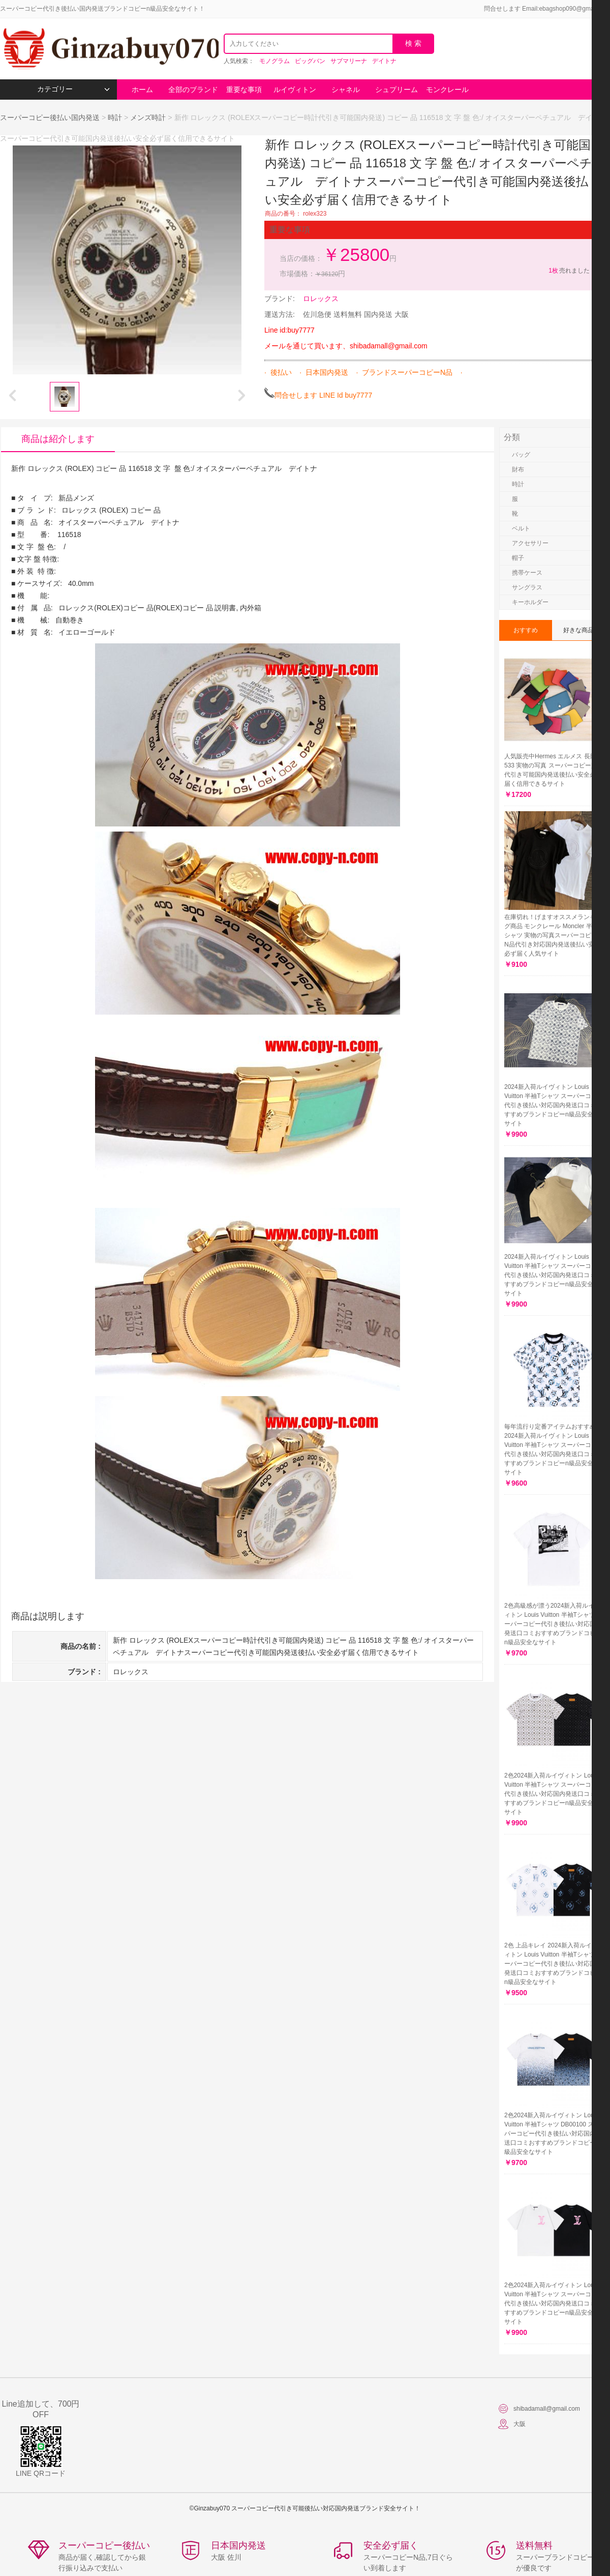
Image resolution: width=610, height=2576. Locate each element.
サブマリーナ (348, 61)
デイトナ (384, 61)
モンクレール (447, 89)
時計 (115, 117)
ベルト (521, 528)
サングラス (527, 587)
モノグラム (274, 61)
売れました (568, 270)
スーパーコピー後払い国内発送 (51, 117)
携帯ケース (527, 572)
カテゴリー (73, 89)
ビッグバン (310, 61)
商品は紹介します (58, 439)
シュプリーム (396, 89)
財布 (518, 469)
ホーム (142, 89)
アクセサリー (530, 543)
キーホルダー (530, 602)
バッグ (521, 454)
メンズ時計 (148, 117)
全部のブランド (193, 89)
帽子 (518, 557)
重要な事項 (244, 89)
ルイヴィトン (294, 89)
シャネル (345, 89)
